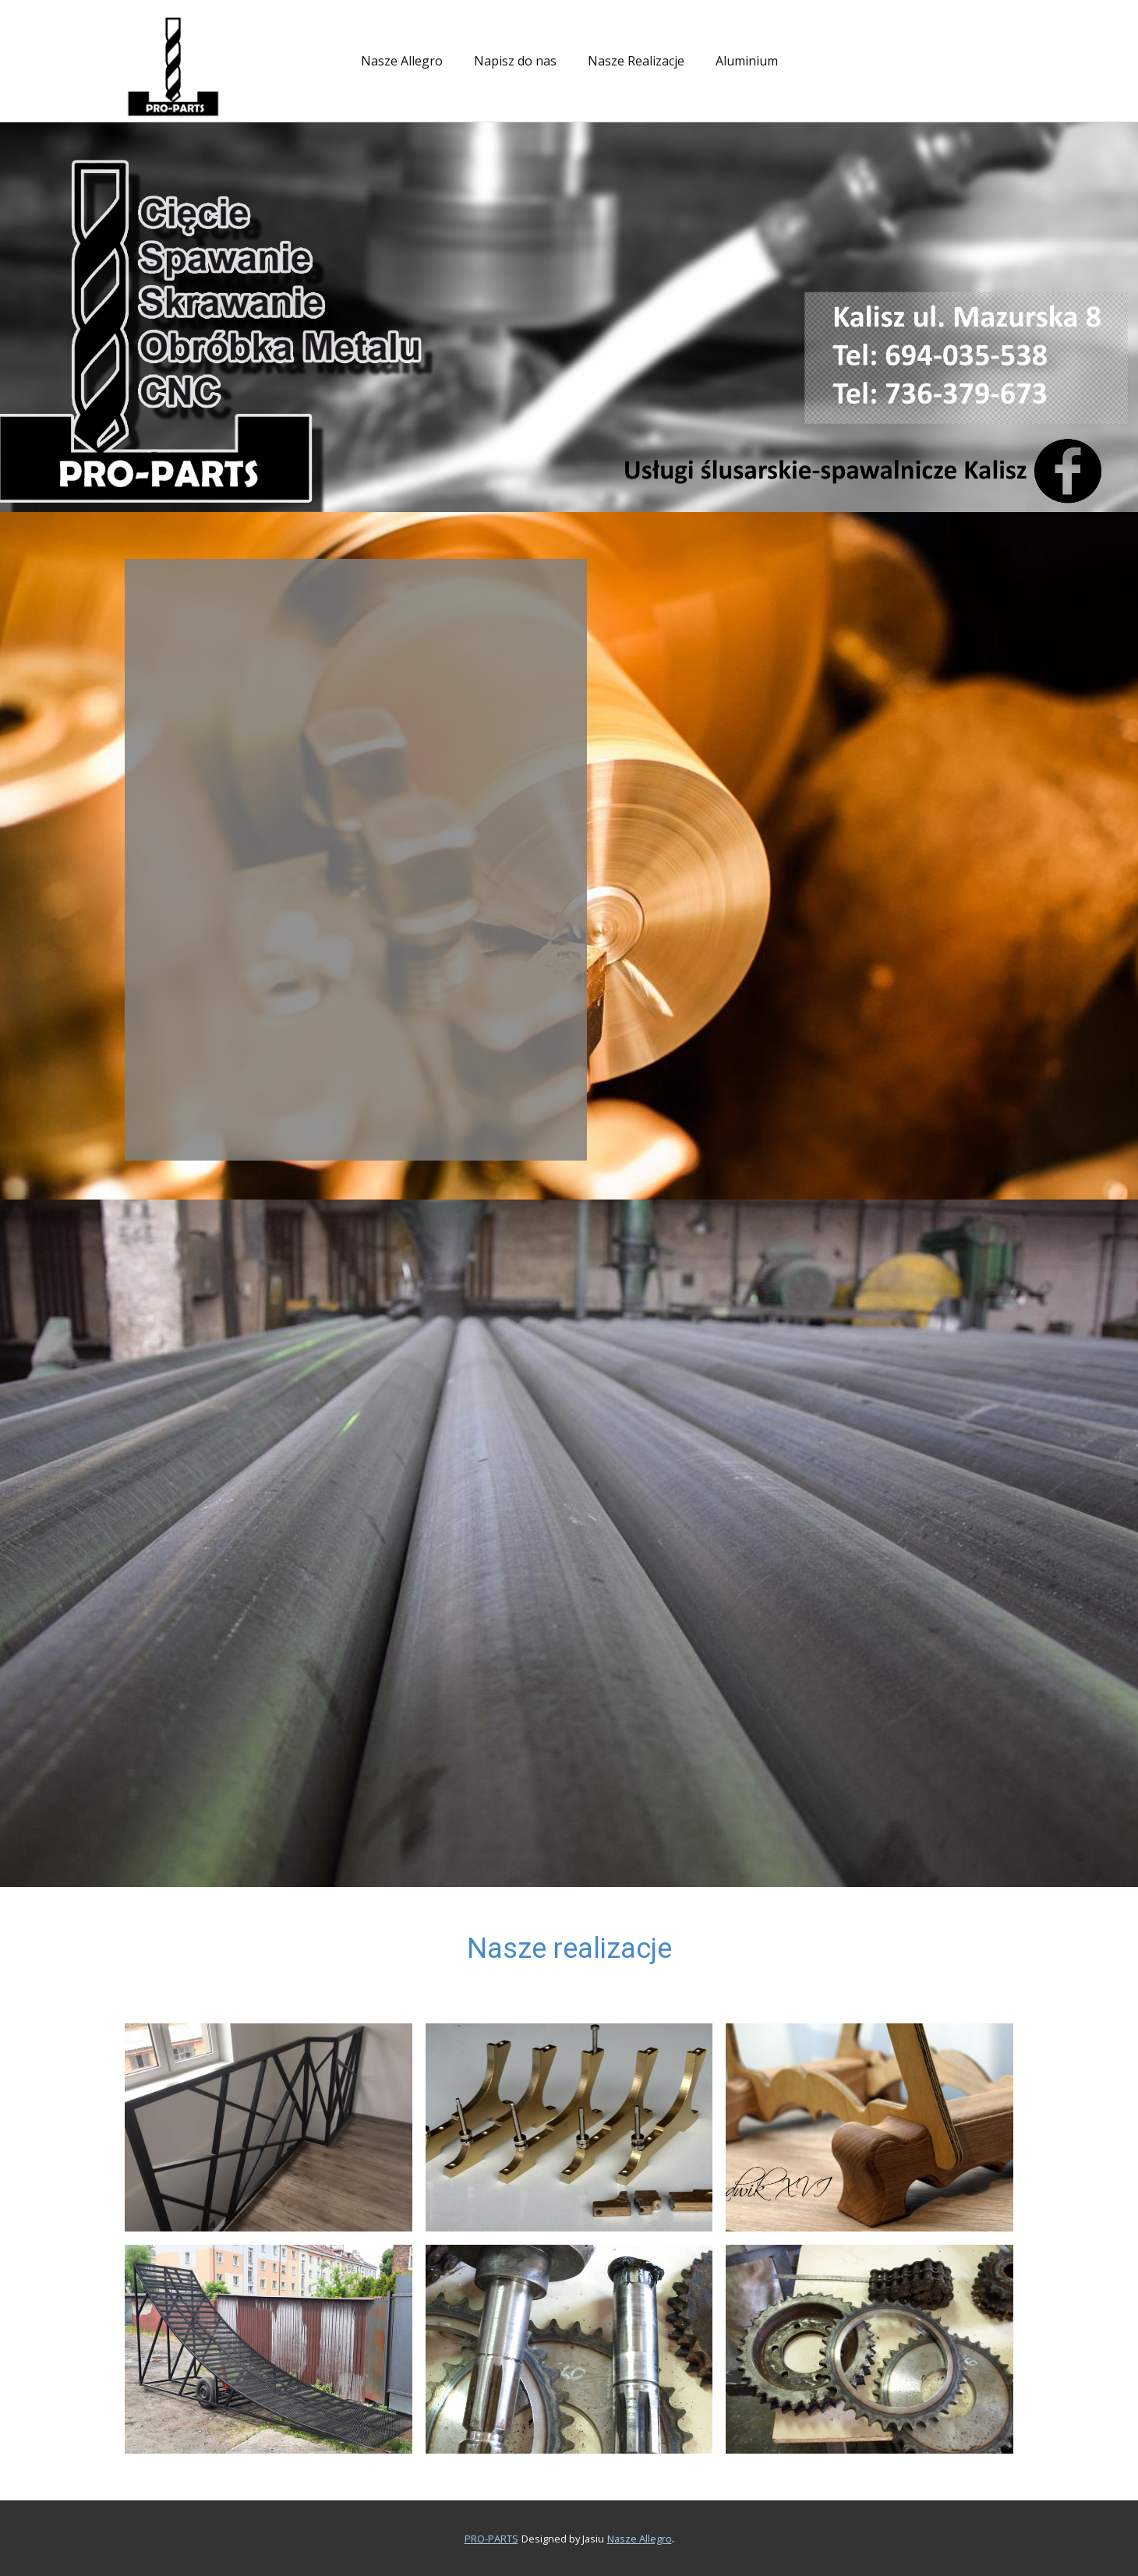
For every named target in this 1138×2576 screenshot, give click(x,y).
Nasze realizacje (569, 1948)
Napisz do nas (515, 60)
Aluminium (747, 60)
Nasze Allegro (402, 60)
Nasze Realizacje (636, 60)
